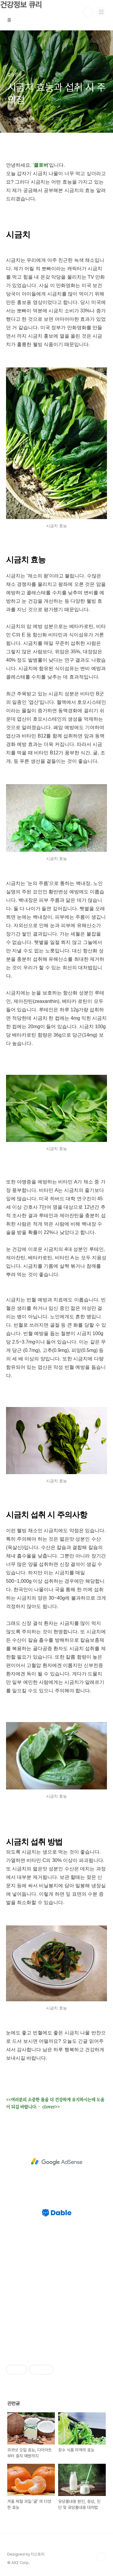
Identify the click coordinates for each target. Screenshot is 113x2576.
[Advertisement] (56, 2161)
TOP (101, 2557)
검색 (87, 12)
